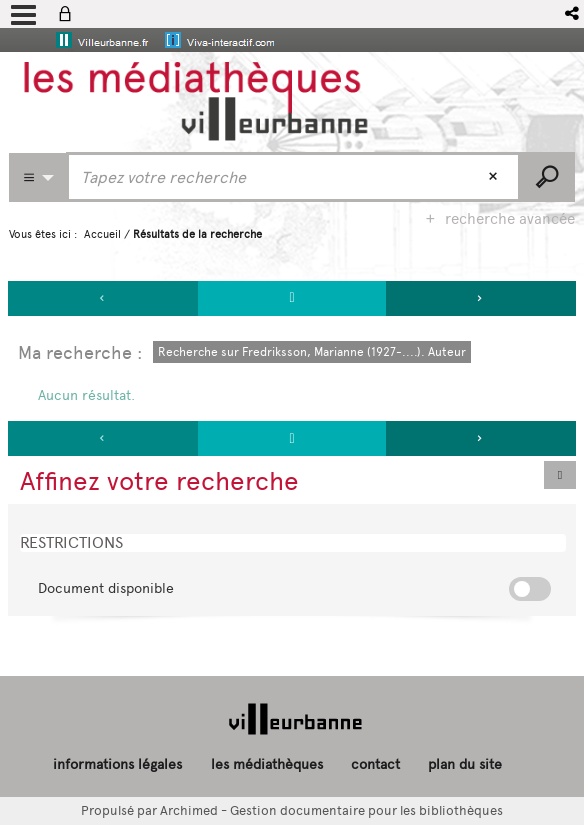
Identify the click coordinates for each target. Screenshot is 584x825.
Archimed (189, 810)
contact (375, 764)
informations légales (117, 764)
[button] (573, 13)
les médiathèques (267, 764)
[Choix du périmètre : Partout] (38, 177)
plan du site (465, 764)
